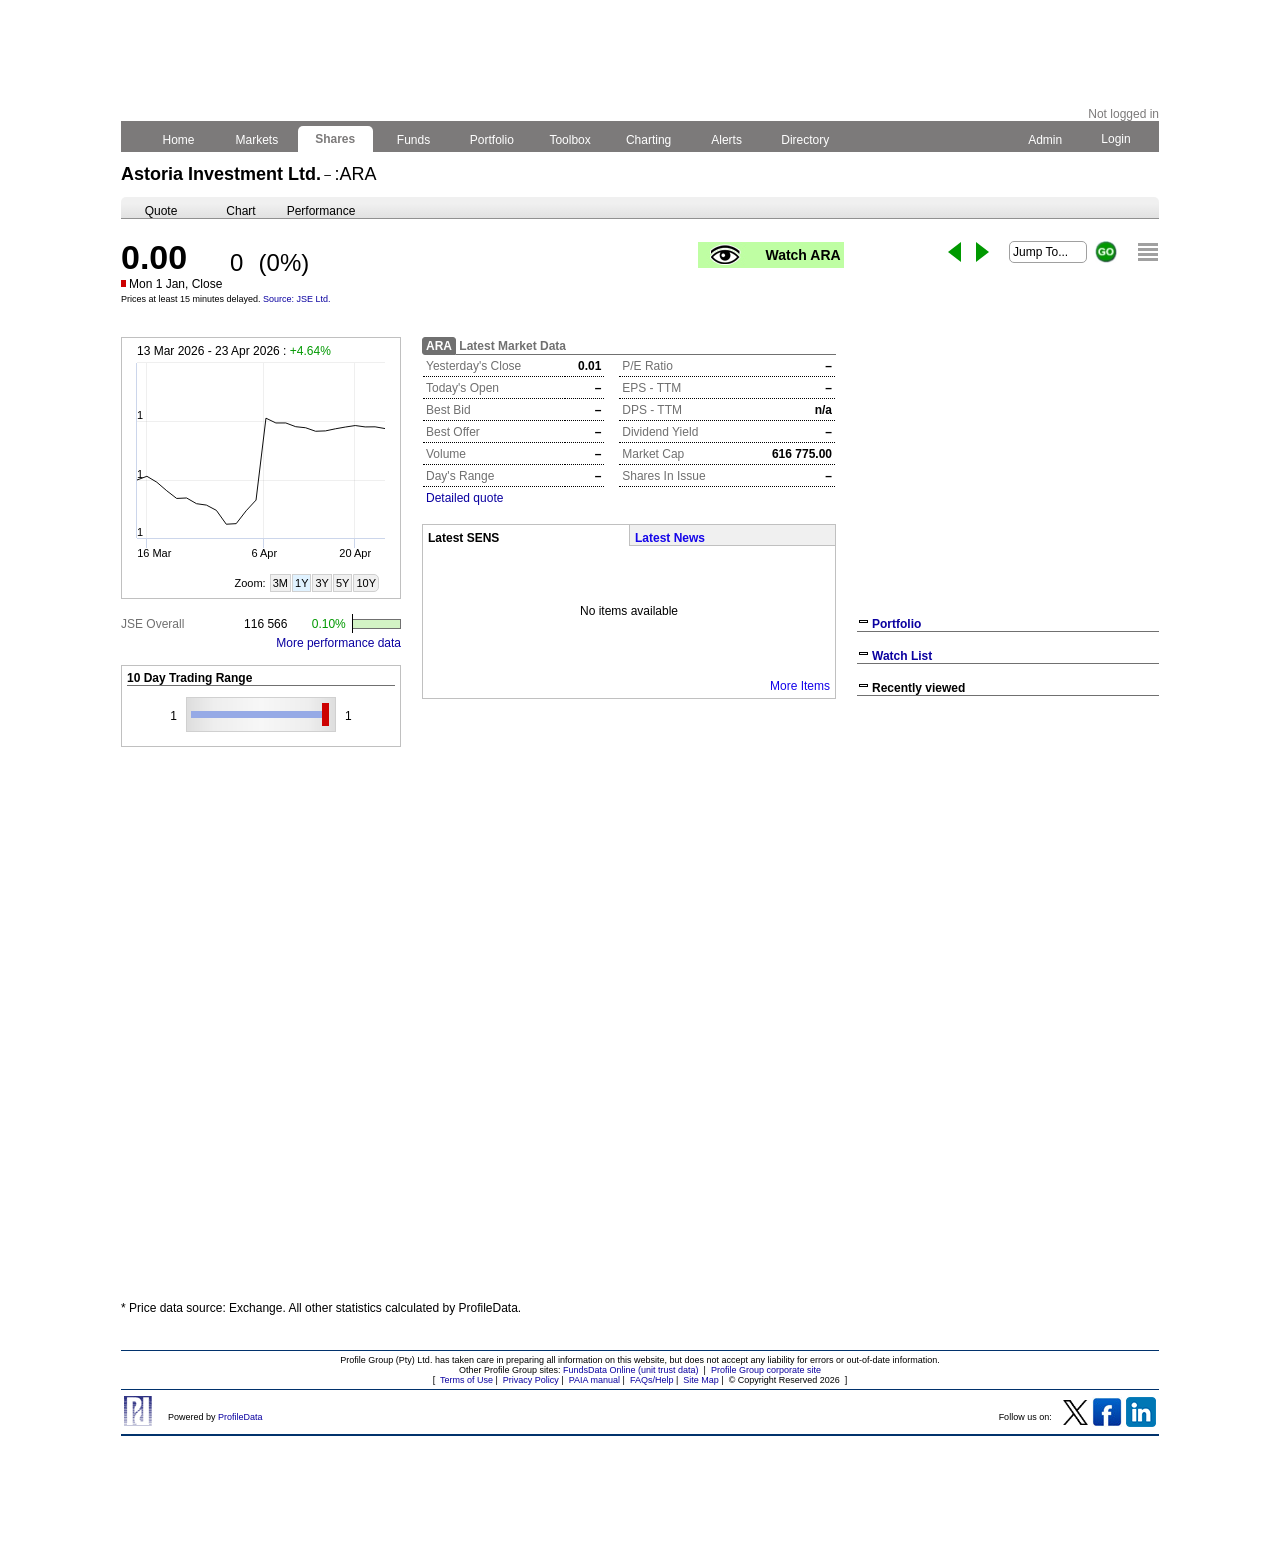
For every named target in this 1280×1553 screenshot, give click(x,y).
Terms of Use (466, 1380)
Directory (805, 140)
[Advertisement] (1008, 850)
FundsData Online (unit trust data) (631, 1370)
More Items (800, 686)
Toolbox (570, 140)
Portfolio (492, 140)
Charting (649, 140)
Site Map (701, 1380)
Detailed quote (464, 498)
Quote (161, 211)
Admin (1045, 140)
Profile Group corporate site (766, 1370)
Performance (321, 211)
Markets (256, 140)
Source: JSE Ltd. (297, 299)
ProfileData (240, 1417)
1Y (301, 583)
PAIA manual (594, 1380)
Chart (240, 211)
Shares (335, 139)
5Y (342, 583)
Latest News (670, 538)
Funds (414, 140)
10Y (366, 583)
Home (178, 140)
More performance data (338, 643)
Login (1116, 139)
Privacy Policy (531, 1380)
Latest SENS (463, 538)
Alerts (727, 140)
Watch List (902, 656)
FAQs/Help (652, 1380)
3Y (321, 583)
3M (280, 583)
